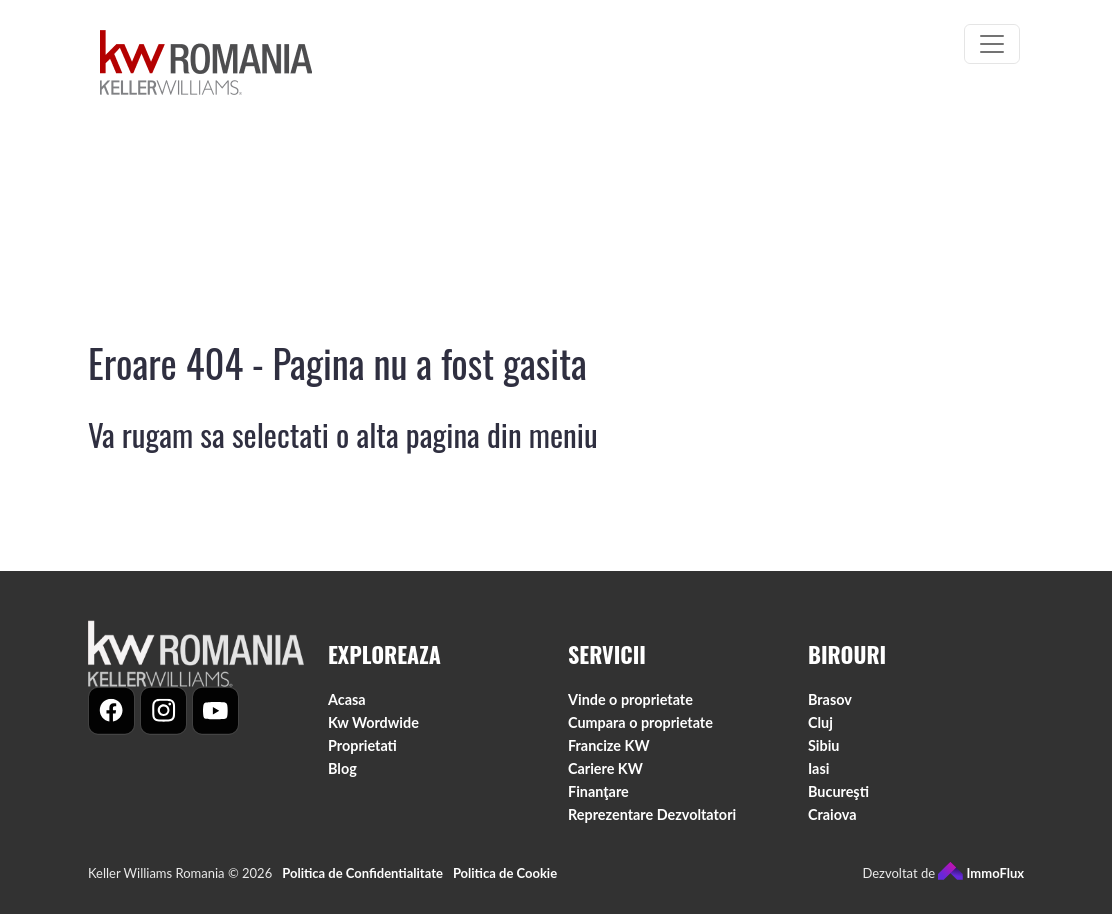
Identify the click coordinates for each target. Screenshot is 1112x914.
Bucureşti (838, 800)
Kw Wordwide (373, 730)
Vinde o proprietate (630, 707)
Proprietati (362, 753)
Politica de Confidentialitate (362, 882)
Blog (342, 776)
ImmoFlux (981, 882)
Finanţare (598, 800)
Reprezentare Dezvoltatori (652, 823)
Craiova (832, 823)
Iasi (818, 776)
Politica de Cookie (505, 882)
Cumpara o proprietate (640, 730)
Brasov (830, 707)
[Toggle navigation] (992, 44)
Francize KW (609, 753)
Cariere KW (605, 776)
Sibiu (823, 753)
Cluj (820, 730)
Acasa (347, 707)
